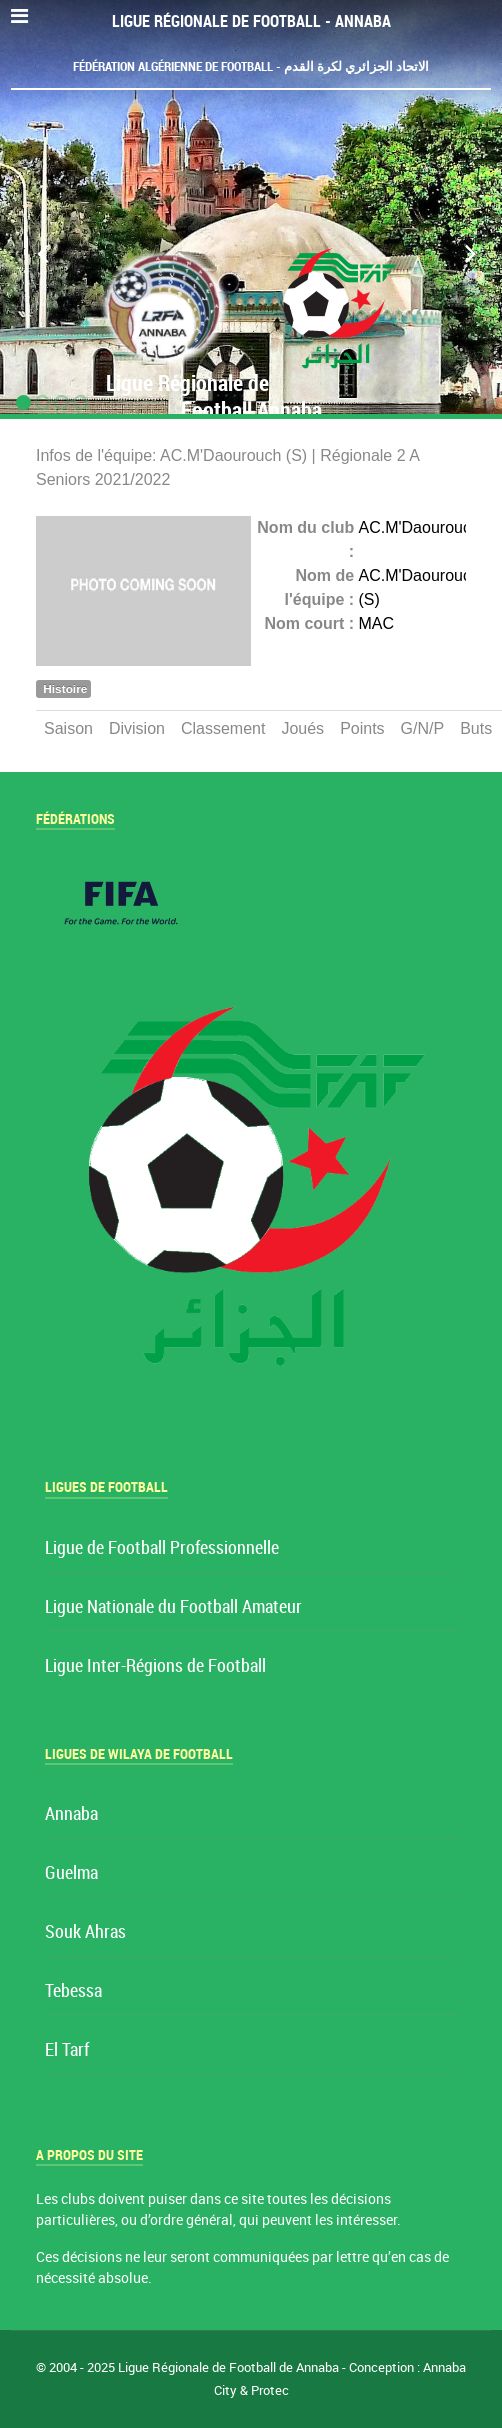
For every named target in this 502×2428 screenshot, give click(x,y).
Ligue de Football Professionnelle (162, 1548)
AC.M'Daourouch (419, 527)
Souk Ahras (85, 1932)
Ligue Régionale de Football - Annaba (251, 21)
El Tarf (67, 2050)
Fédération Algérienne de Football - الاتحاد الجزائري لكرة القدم (251, 66)
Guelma (71, 1873)
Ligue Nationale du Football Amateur (173, 1607)
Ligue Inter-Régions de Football (155, 1666)
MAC (377, 623)
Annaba (71, 1814)
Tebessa (73, 1991)
